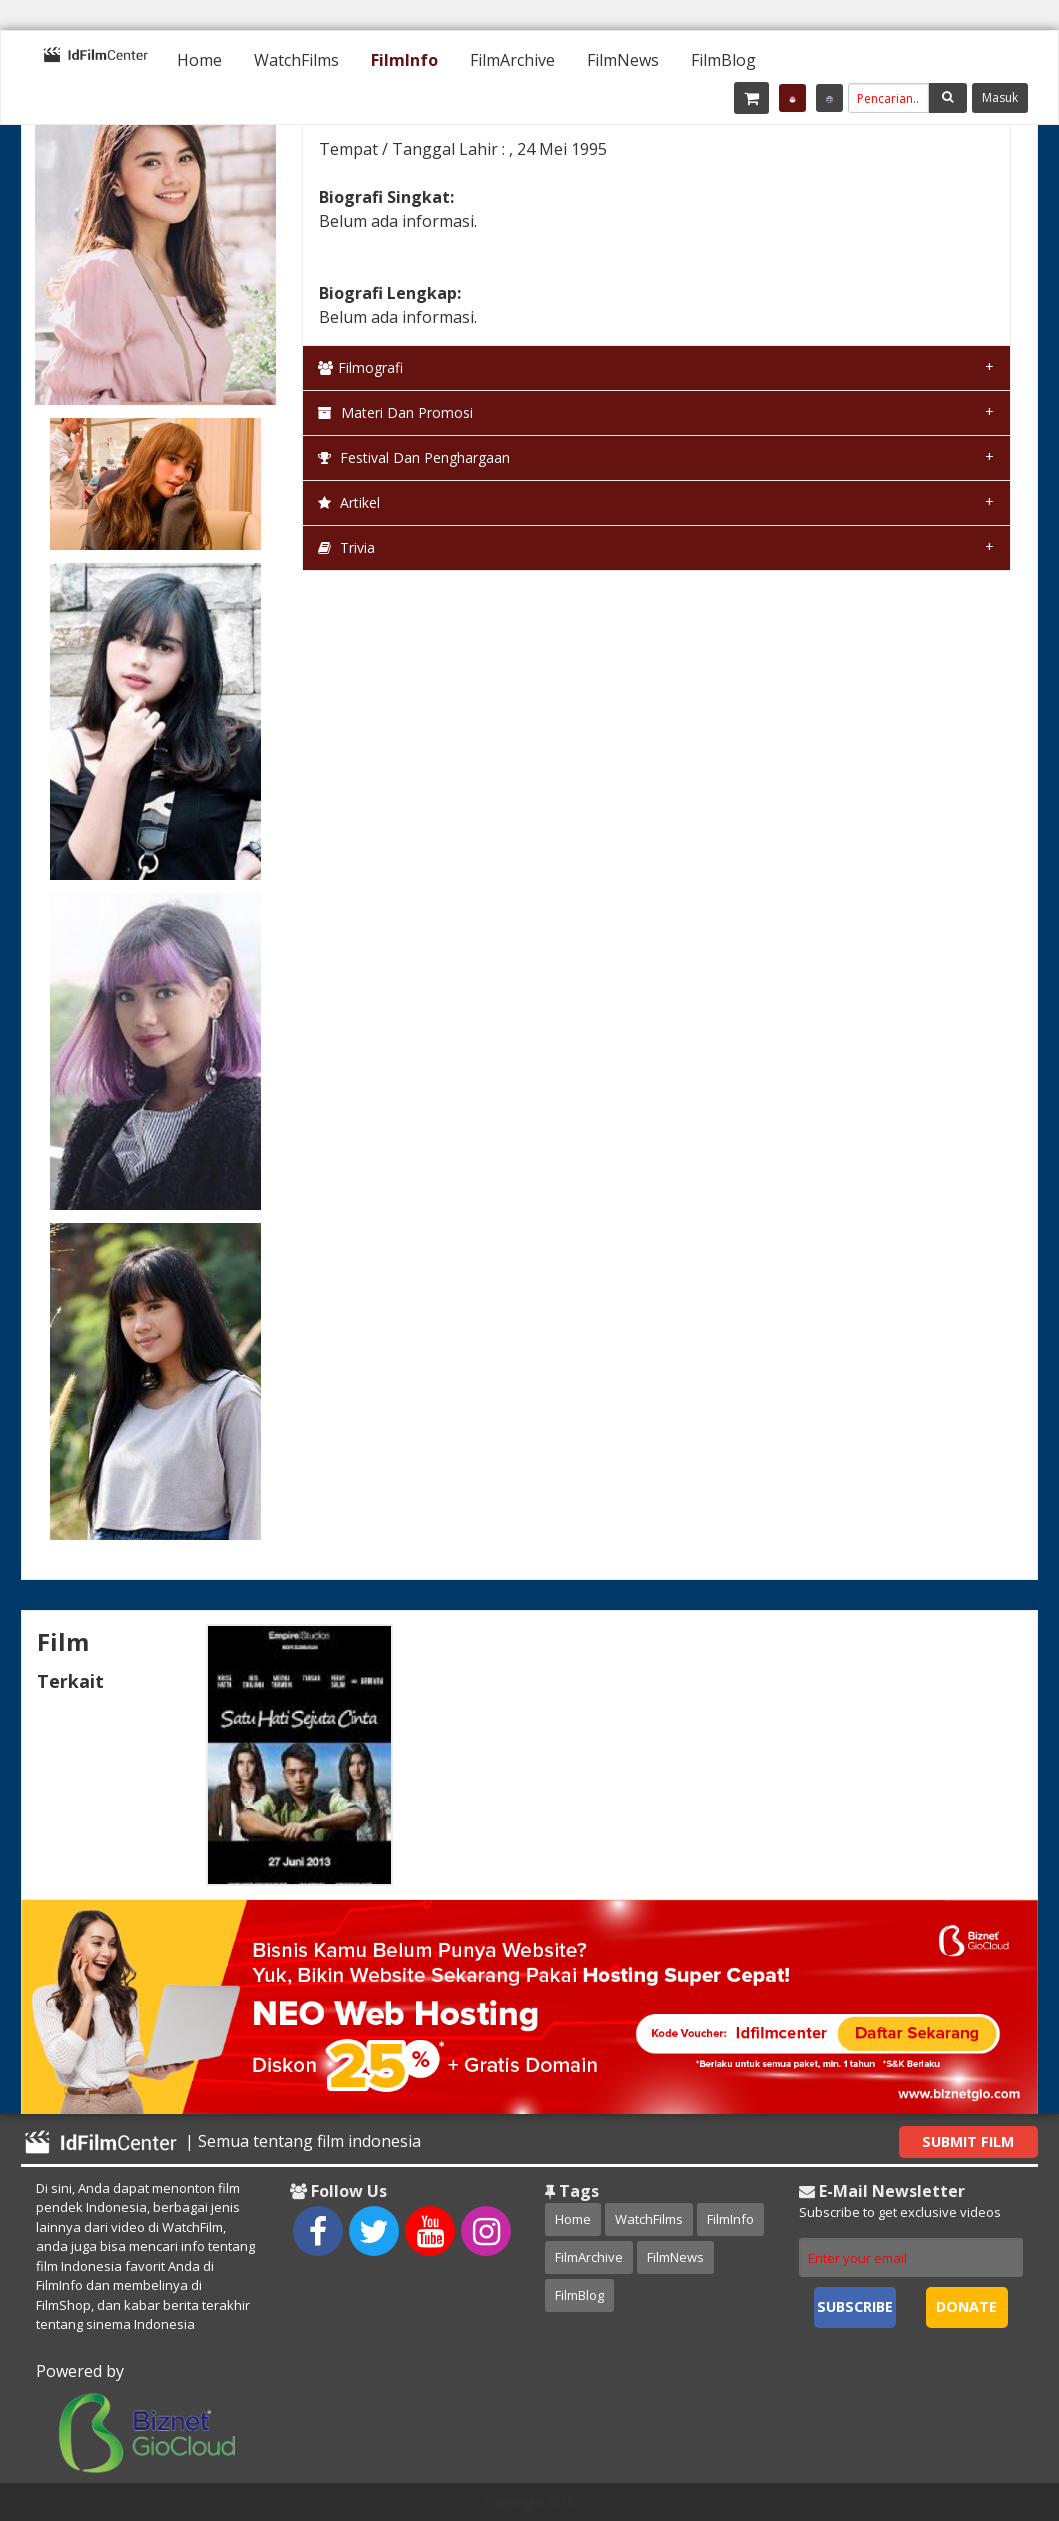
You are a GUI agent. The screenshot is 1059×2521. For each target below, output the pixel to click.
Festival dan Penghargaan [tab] (414, 457)
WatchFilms (296, 60)
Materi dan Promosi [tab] (395, 412)
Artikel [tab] (349, 502)
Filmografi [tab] (360, 367)
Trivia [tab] (346, 547)
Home (199, 60)
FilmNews (623, 60)
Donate (966, 2306)
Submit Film (968, 2141)
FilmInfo (404, 60)
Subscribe (855, 2306)
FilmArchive (512, 60)
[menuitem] (199, 60)
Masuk (1000, 97)
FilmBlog (723, 60)
